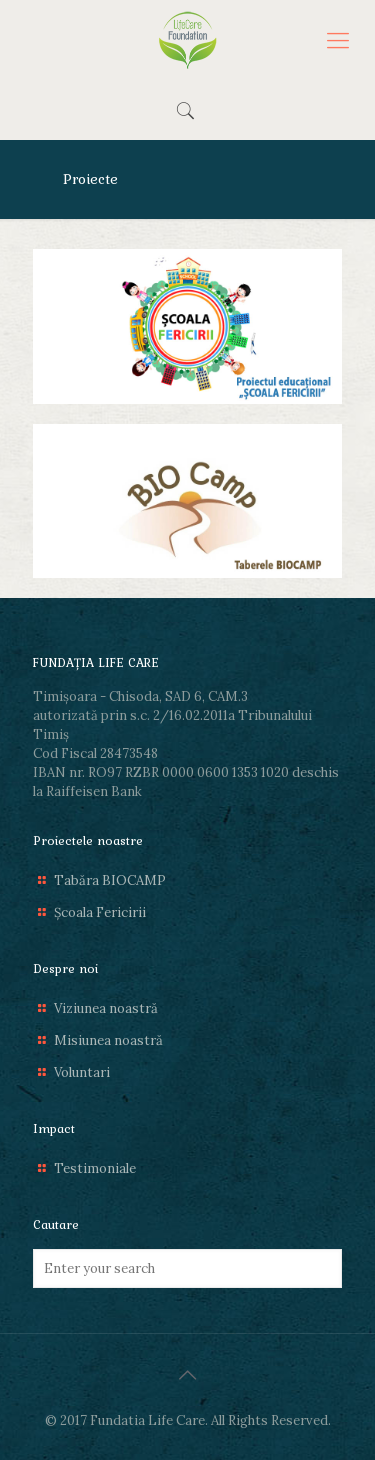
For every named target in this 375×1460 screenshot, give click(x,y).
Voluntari (82, 1072)
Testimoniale (95, 1168)
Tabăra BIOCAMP (110, 880)
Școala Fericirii (100, 912)
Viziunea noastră (106, 1008)
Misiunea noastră (108, 1040)
